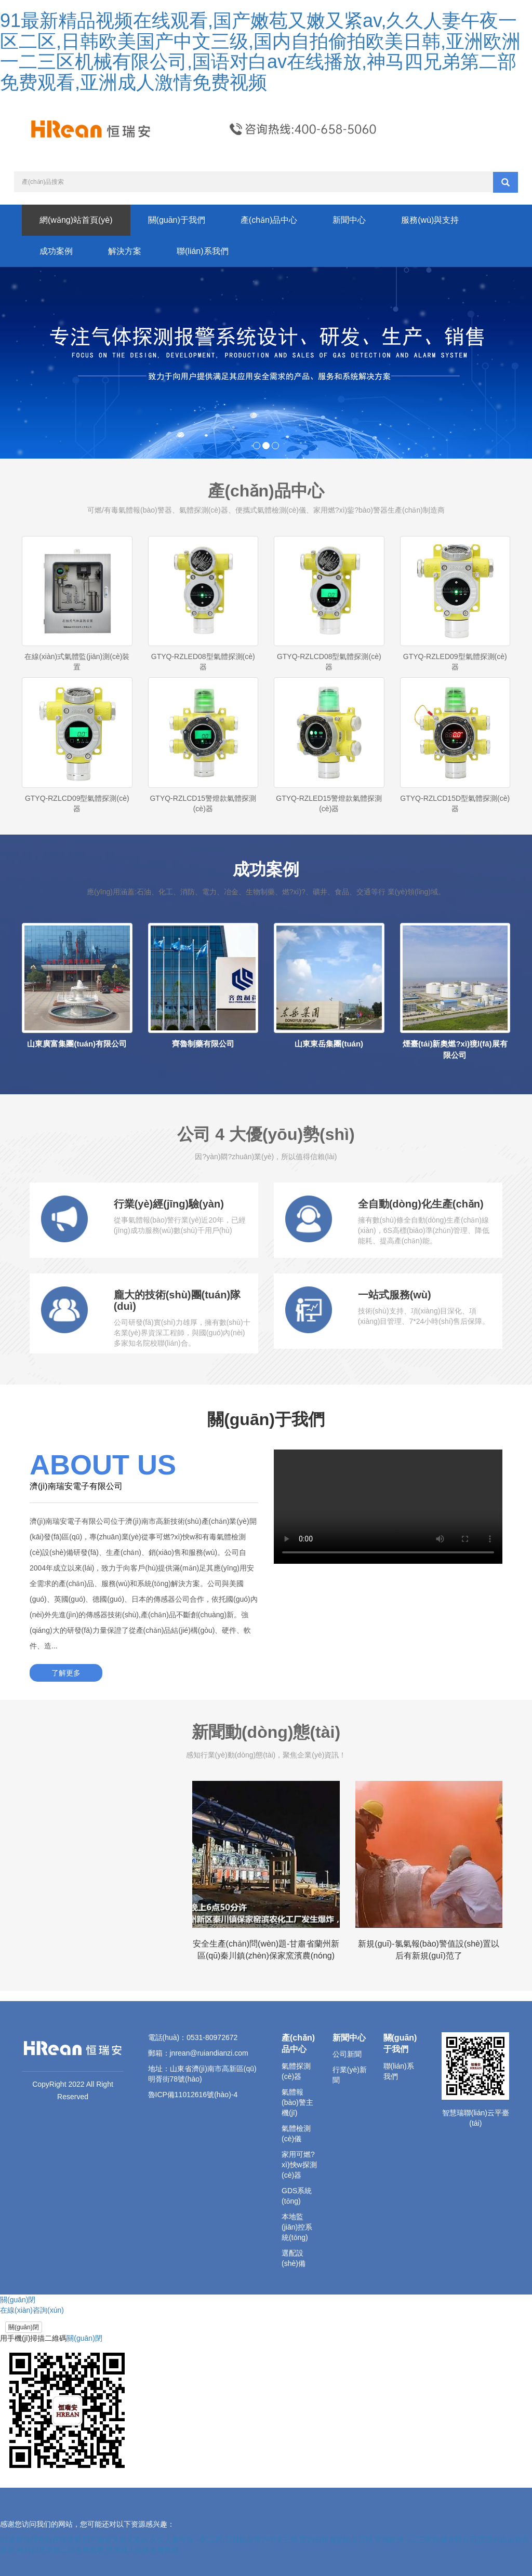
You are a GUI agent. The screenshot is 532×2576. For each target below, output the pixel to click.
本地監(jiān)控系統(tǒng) (297, 2227)
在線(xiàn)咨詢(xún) (32, 2310)
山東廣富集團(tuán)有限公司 (77, 1043)
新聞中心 (349, 220)
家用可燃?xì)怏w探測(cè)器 (299, 2164)
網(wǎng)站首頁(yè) (76, 220)
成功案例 (56, 251)
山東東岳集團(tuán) (329, 1043)
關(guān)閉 (23, 2327)
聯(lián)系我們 (203, 251)
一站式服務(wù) (394, 1294)
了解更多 (66, 1673)
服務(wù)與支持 (430, 220)
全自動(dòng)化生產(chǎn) (421, 1204)
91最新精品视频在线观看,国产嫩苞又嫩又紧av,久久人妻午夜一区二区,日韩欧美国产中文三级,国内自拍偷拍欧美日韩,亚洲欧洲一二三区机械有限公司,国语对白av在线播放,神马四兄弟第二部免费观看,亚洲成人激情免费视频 (260, 51)
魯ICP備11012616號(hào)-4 (193, 2094)
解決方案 (124, 251)
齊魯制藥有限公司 (203, 1043)
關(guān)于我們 (176, 220)
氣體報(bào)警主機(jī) (297, 2102)
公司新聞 (347, 2054)
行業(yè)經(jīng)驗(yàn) (169, 1204)
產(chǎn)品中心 (269, 220)
